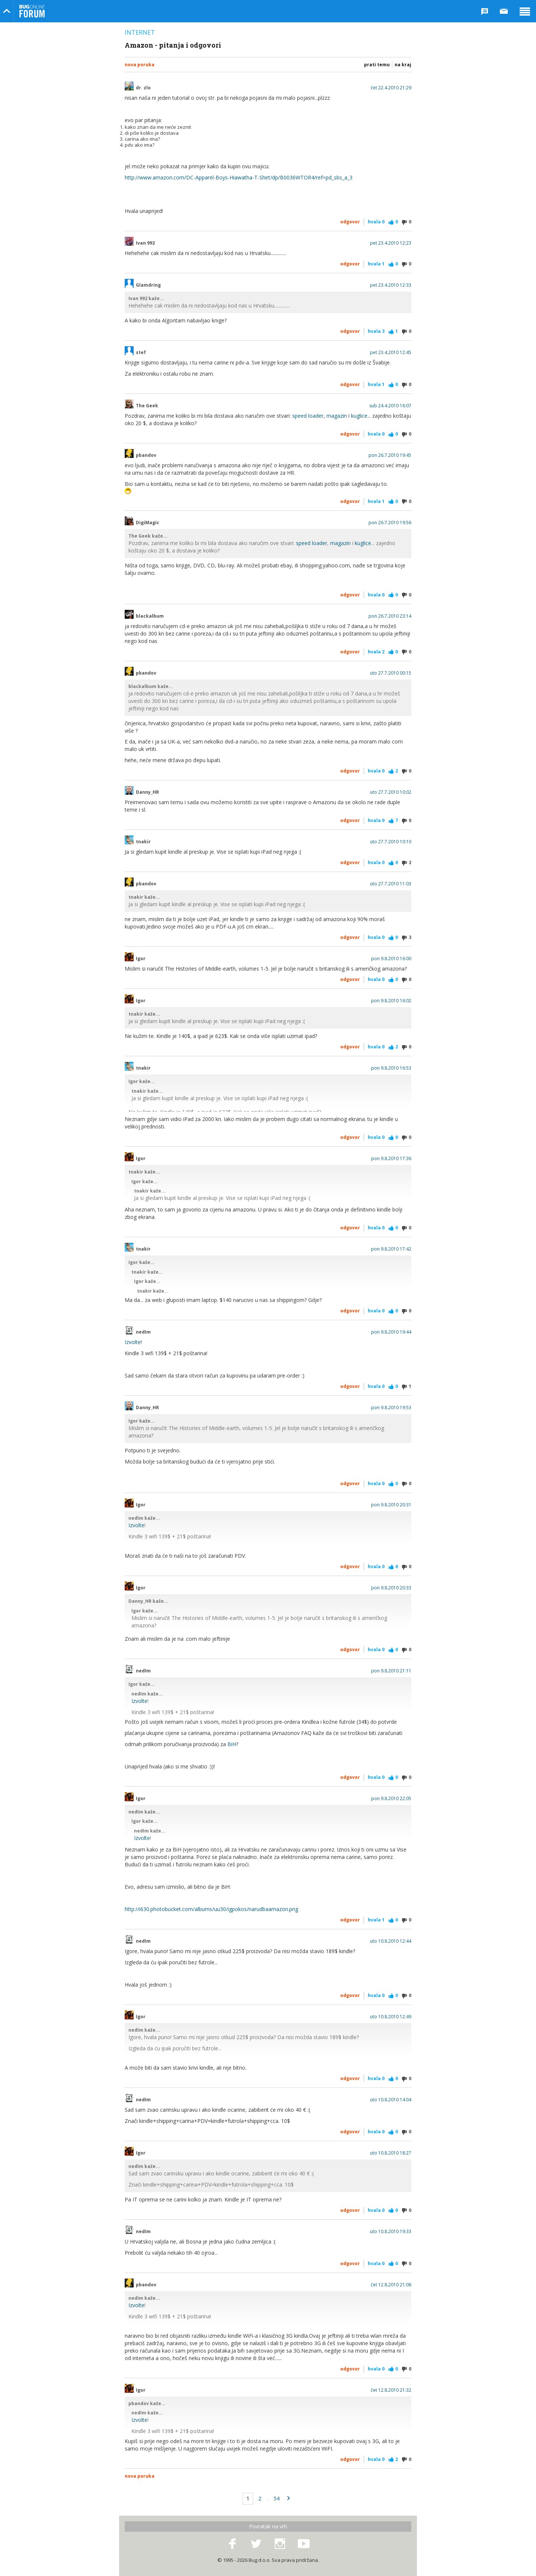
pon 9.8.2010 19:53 (391, 1407)
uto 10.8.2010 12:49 (390, 2016)
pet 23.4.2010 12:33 (390, 285)
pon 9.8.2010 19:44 (391, 1332)
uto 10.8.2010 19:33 (390, 2231)
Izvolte (133, 1342)
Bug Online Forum (32, 11)
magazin (336, 415)
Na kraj (403, 64)
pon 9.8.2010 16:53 (391, 1068)
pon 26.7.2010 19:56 (389, 522)
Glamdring (148, 285)
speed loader (307, 415)
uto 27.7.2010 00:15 (390, 673)
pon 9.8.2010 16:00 (391, 958)
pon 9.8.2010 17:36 (391, 1158)
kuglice (359, 415)
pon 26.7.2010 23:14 (389, 616)
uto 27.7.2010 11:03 (390, 883)
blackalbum (150, 616)
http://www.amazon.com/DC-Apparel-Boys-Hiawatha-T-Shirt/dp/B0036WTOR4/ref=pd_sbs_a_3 (238, 177)
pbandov (146, 455)
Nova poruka (139, 64)
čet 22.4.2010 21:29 (391, 87)
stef (141, 352)
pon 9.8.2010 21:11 (391, 1671)
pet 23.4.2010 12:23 (390, 243)
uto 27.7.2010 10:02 (390, 792)
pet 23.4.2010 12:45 (390, 352)
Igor (141, 958)
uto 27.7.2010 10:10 (390, 841)
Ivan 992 (145, 243)
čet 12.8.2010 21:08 (391, 2284)
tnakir (143, 841)
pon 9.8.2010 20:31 (391, 1504)
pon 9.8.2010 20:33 (391, 1588)
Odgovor (350, 222)
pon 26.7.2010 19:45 (389, 455)
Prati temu (377, 64)
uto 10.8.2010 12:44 (390, 1941)
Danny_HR (147, 792)
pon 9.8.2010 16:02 (391, 1000)
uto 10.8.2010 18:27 (390, 2153)
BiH (231, 1744)
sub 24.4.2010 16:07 (390, 405)
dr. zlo (143, 87)
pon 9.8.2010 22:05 (391, 1798)
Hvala (376, 222)
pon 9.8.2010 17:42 (391, 1249)
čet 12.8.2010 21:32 (391, 2390)
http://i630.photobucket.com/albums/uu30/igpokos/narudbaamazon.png (211, 1909)
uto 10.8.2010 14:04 (390, 2099)
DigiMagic (147, 522)
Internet (140, 32)
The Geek (147, 405)
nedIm (143, 1332)
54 (277, 2498)
